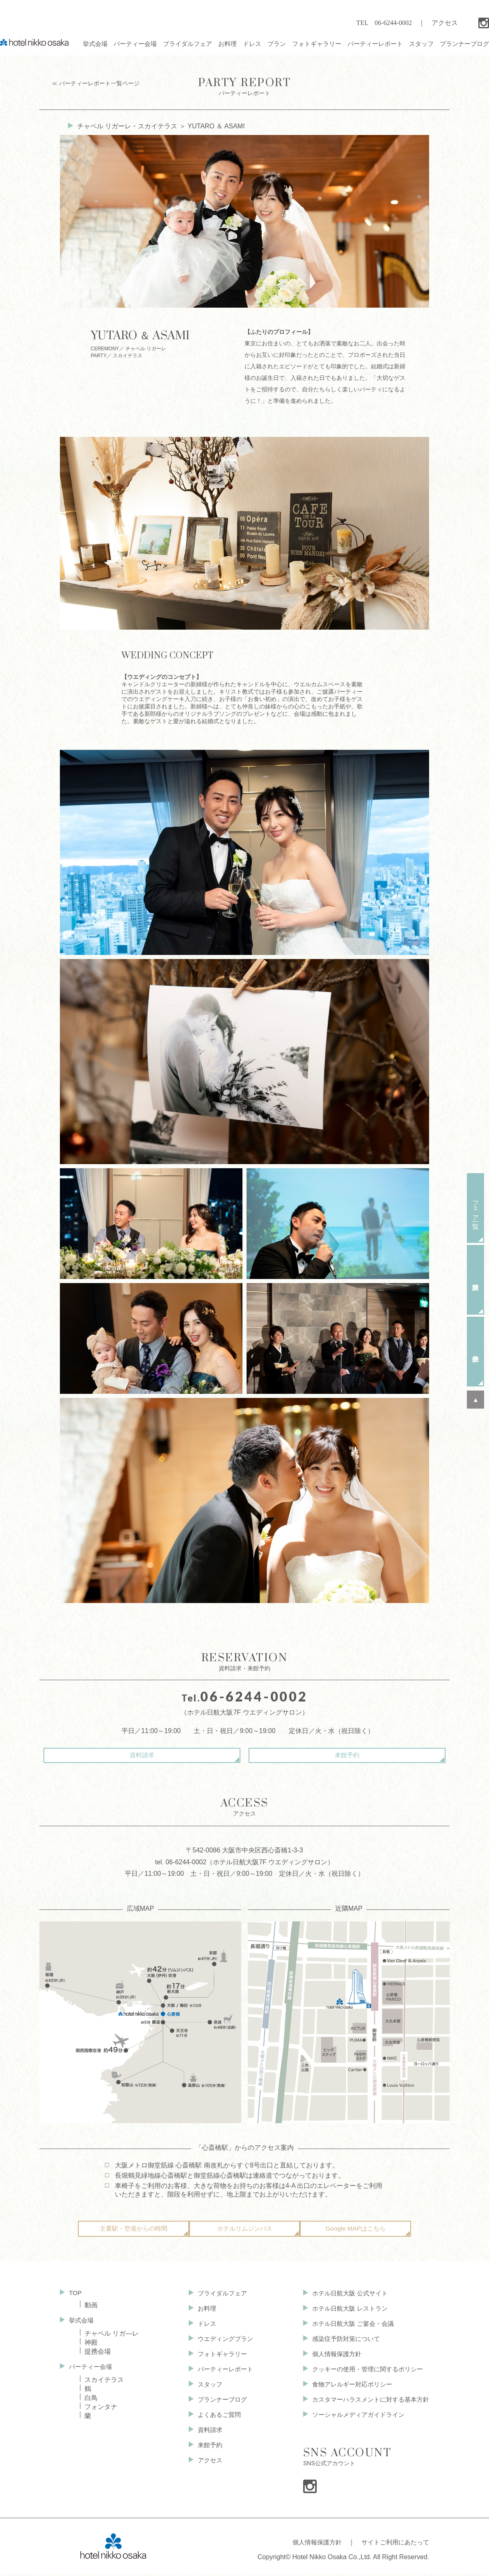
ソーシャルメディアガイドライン (353, 2420)
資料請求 (175, 1755)
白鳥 (91, 2403)
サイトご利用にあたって (393, 2545)
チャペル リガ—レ (112, 2339)
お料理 (202, 2314)
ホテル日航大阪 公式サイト (344, 2298)
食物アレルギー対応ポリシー (347, 2389)
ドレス (202, 2329)
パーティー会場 (92, 2372)
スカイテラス (104, 2385)
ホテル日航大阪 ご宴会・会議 (347, 2329)
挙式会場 (82, 2326)
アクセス (445, 22)
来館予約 (314, 1755)
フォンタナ (101, 2412)
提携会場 (98, 2357)
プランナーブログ (218, 2405)
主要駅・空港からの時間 (133, 2234)
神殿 (91, 2348)
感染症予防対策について (340, 2344)
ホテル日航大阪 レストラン (344, 2314)
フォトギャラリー (218, 2359)
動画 (91, 2310)
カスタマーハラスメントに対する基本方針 (366, 2405)
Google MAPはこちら (355, 2234)
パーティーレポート (244, 86)
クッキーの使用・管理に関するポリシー (363, 2374)
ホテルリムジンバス (244, 2234)
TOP (75, 2298)
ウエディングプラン (221, 2344)
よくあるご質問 (215, 2420)
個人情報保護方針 (330, 2359)
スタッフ (205, 2389)
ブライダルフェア (218, 2298)
